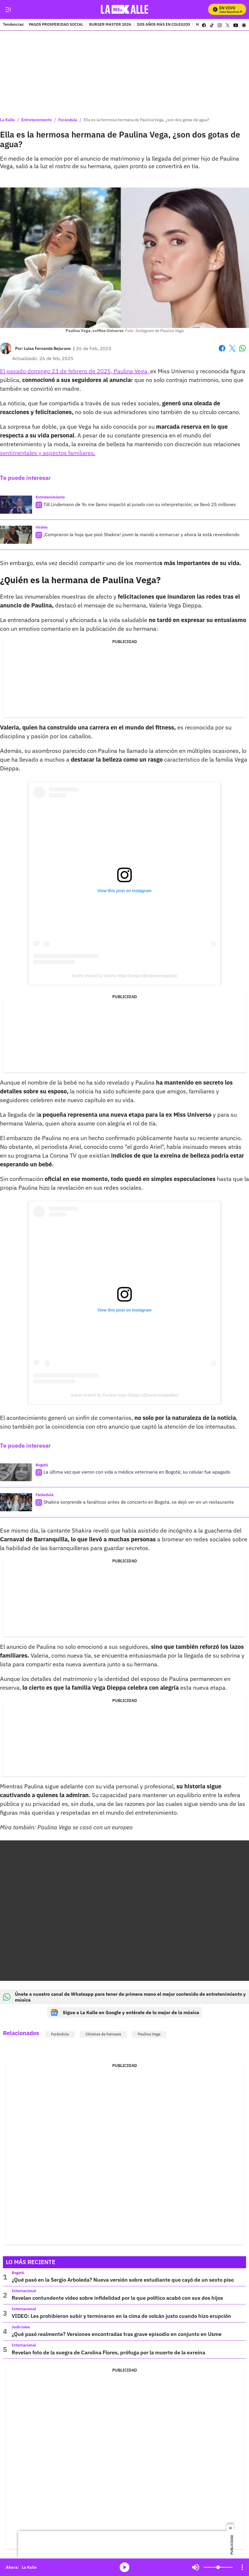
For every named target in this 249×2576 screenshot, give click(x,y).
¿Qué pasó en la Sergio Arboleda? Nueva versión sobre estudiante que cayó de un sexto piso (123, 2279)
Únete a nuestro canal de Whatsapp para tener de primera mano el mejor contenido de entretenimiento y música (124, 1997)
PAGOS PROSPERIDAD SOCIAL (56, 24)
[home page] (124, 9)
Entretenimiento (36, 120)
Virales (42, 527)
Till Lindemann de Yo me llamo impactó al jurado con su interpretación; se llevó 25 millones (139, 504)
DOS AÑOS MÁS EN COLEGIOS (163, 24)
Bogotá (42, 1464)
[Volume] (218, 2567)
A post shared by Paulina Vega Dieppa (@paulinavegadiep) (124, 1395)
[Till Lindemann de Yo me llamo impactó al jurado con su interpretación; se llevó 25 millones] (16, 505)
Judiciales (21, 2327)
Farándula (67, 120)
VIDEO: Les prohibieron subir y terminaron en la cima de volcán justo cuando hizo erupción (121, 2316)
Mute (195, 2567)
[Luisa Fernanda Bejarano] (47, 348)
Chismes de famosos (103, 2034)
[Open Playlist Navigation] (242, 2567)
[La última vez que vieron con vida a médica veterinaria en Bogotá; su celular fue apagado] (16, 1472)
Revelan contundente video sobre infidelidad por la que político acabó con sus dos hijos (117, 2297)
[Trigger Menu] (8, 9)
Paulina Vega (149, 2034)
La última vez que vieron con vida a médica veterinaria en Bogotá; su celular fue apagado (136, 1472)
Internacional (24, 2290)
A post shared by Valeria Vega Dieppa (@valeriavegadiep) (124, 975)
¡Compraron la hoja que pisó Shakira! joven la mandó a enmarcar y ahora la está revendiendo (141, 534)
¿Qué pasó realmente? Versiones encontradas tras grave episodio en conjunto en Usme (117, 2334)
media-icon (124, 2567)
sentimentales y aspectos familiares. (47, 453)
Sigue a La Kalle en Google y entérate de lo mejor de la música (124, 2012)
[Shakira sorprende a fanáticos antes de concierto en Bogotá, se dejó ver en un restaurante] (16, 1502)
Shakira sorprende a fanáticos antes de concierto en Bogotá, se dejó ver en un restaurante (138, 1502)
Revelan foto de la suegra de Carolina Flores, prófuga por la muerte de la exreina (108, 2352)
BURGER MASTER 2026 (110, 24)
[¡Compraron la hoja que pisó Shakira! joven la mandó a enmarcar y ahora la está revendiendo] (16, 535)
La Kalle (7, 120)
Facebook (222, 348)
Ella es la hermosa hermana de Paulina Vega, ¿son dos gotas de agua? (146, 120)
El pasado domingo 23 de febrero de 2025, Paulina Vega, (75, 371)
